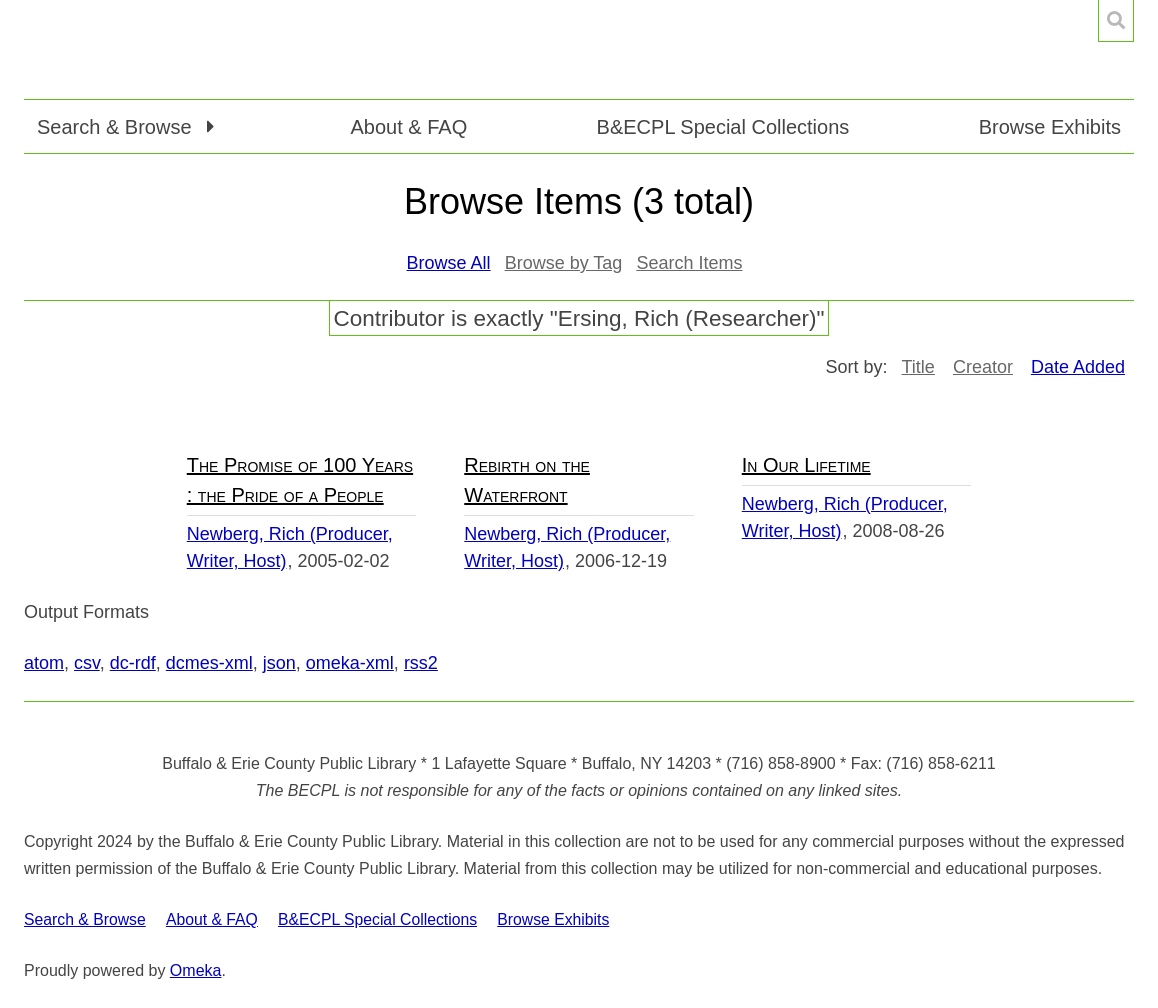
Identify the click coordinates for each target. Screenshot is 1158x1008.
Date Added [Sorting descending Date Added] (1078, 367)
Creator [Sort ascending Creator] (983, 367)
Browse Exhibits (1050, 127)
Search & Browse (85, 919)
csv (87, 663)
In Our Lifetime (806, 465)
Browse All (449, 263)
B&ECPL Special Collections (723, 127)
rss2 (421, 663)
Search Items (689, 263)
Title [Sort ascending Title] (918, 367)
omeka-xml (350, 663)
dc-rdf (133, 663)
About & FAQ (408, 127)
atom (44, 663)
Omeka (196, 970)
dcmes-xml (209, 663)
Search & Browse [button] (117, 127)
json (279, 663)
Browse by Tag (564, 263)
